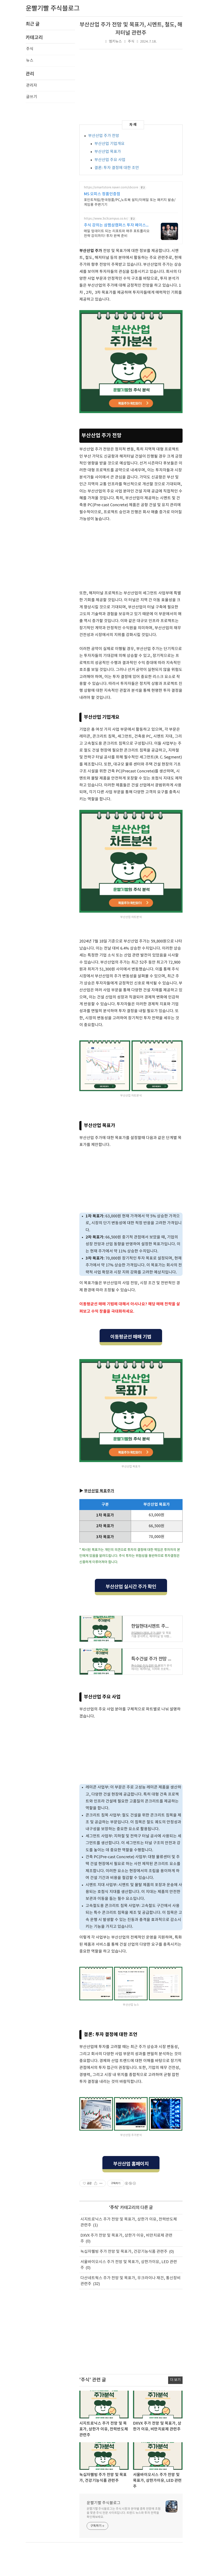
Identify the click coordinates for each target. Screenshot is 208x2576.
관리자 (31, 85)
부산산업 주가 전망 (103, 136)
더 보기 (175, 2413)
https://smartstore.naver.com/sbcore (111, 187)
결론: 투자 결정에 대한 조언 (116, 168)
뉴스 (29, 60)
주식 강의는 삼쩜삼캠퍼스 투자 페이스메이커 (117, 225)
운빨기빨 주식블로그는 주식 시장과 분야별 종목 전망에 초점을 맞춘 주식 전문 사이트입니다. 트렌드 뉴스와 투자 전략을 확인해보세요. (125, 2546)
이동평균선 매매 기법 (130, 1337)
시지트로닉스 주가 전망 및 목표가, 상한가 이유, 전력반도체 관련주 (103, 2463)
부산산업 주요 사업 (110, 160)
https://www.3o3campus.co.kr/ (106, 218)
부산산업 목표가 (107, 151)
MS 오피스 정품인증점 (102, 194)
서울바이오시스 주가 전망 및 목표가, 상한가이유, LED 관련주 (157, 2514)
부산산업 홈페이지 (131, 2197)
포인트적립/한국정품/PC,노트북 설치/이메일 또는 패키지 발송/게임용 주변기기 (129, 202)
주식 (131, 42)
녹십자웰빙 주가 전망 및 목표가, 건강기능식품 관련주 (123, 2285)
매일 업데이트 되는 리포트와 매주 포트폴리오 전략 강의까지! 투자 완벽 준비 (117, 233)
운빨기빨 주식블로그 (103, 2536)
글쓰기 (31, 97)
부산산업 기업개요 (109, 143)
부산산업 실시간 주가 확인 (131, 1587)
